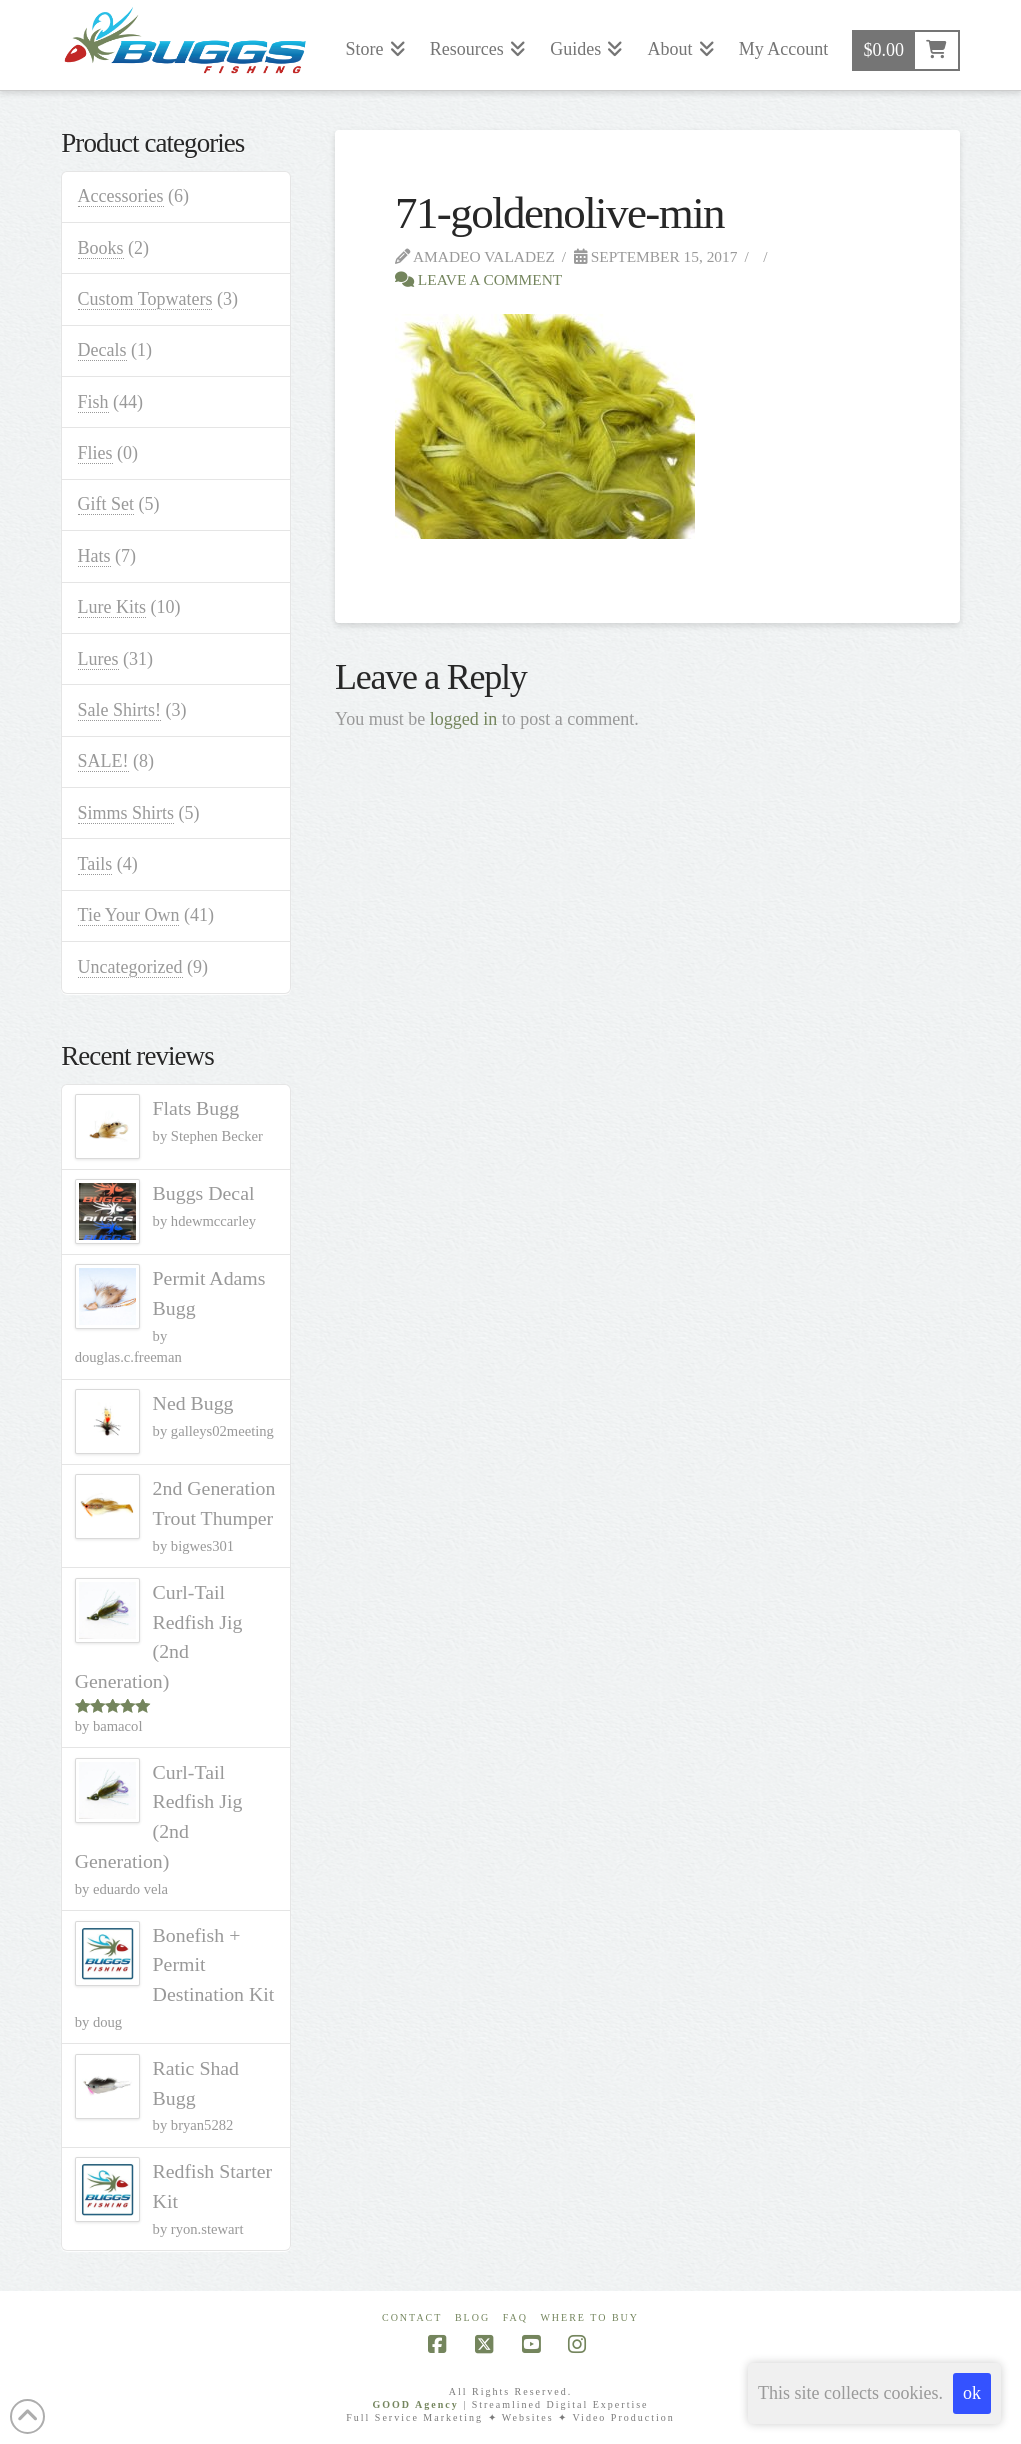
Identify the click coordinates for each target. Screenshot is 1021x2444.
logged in (464, 719)
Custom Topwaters (145, 299)
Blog (472, 2317)
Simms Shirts (126, 813)
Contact (412, 2317)
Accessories (121, 196)
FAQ (515, 2317)
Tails (95, 864)
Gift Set (106, 504)
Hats (94, 556)
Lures (98, 659)
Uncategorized (130, 967)
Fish (93, 402)
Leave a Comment (478, 279)
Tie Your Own (129, 915)
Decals (102, 350)
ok (972, 2393)
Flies (95, 453)
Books (101, 248)
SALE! (103, 761)
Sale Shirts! (120, 710)
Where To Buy (589, 2317)
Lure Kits (112, 607)
